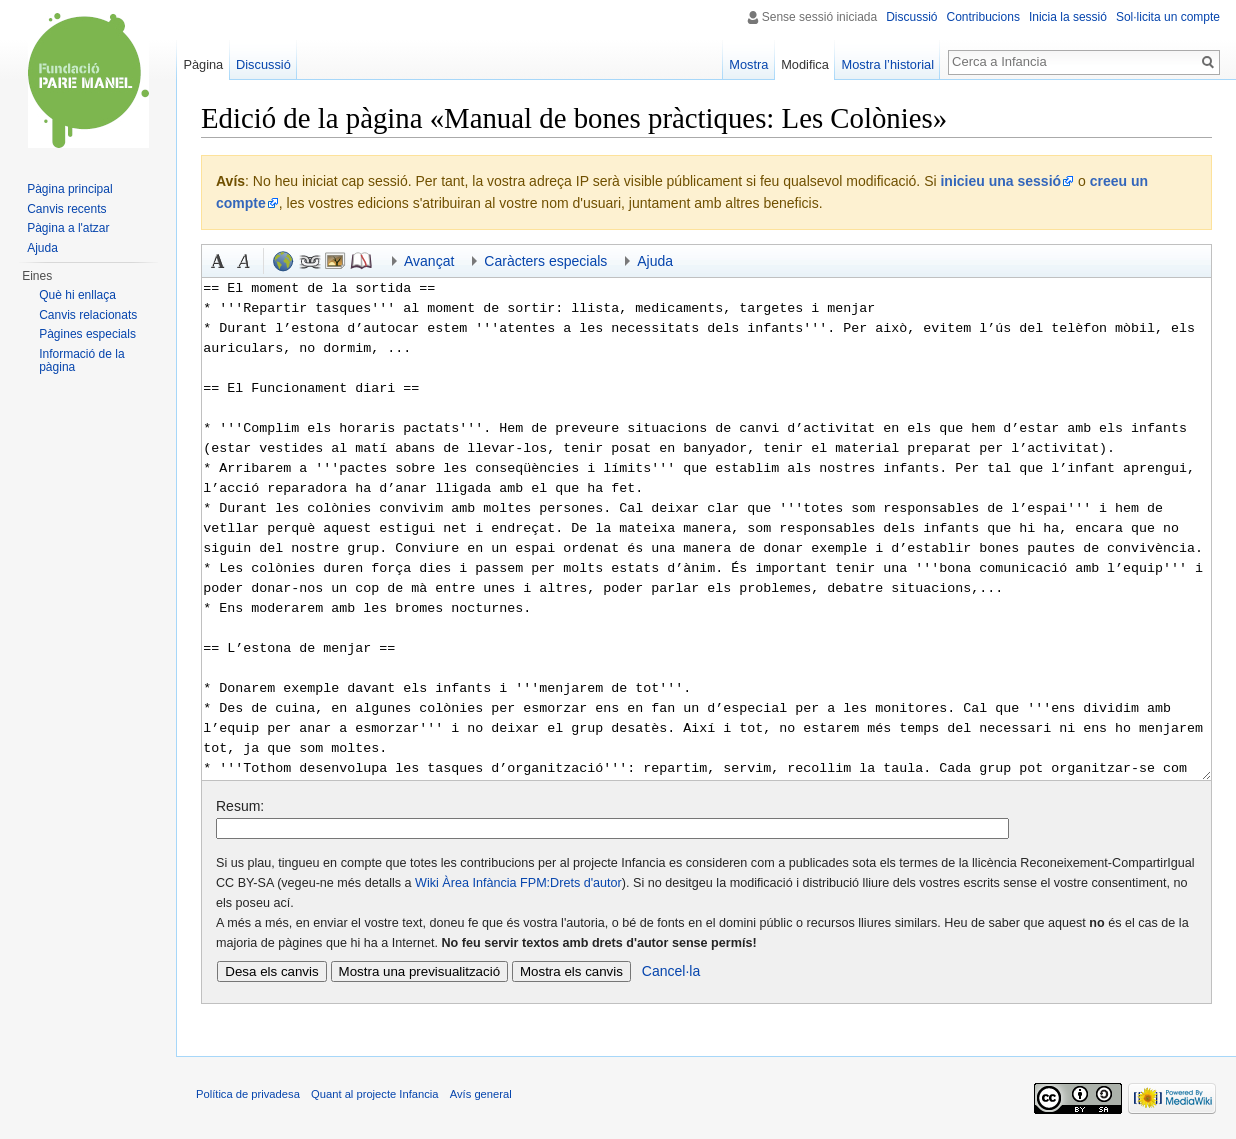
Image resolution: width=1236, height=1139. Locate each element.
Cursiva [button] (244, 261)
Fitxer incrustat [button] (335, 261)
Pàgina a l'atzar (68, 228)
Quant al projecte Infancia (375, 1094)
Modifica (805, 64)
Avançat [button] (429, 261)
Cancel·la (671, 971)
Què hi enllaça (77, 295)
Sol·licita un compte (1168, 17)
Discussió (911, 17)
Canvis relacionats (88, 315)
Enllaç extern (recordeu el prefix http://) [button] (283, 261)
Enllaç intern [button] (309, 261)
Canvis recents (66, 209)
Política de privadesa (248, 1094)
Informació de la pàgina (81, 361)
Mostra (748, 64)
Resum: (240, 806)
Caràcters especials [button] (545, 261)
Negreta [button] (218, 261)
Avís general (481, 1094)
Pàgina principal (69, 189)
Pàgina (203, 64)
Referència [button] (361, 261)
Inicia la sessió (1068, 17)
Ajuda (42, 248)
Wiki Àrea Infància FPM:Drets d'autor (518, 883)
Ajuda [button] (655, 261)
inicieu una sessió (1000, 181)
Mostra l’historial (888, 64)
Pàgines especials (87, 334)
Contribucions (983, 17)
